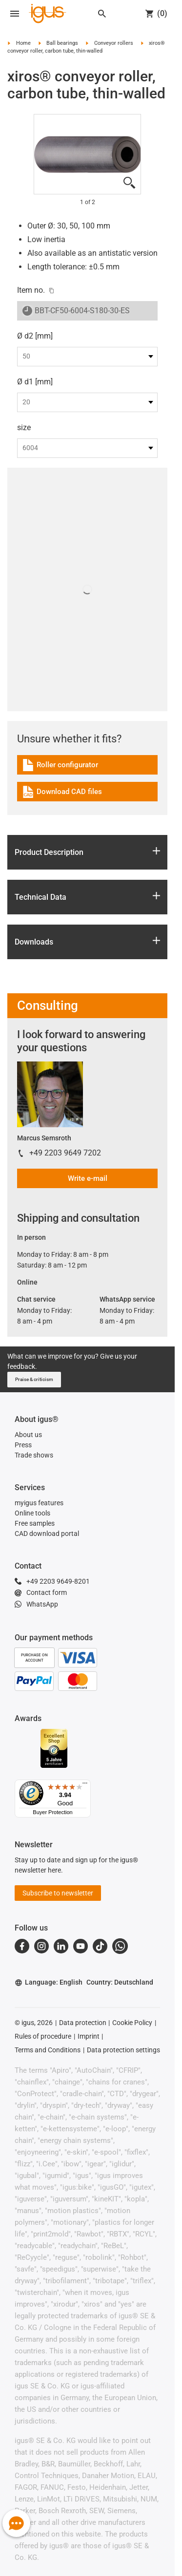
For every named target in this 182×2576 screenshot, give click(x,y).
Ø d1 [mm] (35, 381)
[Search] (102, 13)
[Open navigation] (14, 13)
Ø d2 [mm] (35, 336)
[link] (87, 768)
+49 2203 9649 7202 (65, 1152)
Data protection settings (123, 2050)
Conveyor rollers (113, 43)
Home (23, 43)
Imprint (89, 2036)
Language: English (48, 1982)
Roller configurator (61, 766)
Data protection (82, 2023)
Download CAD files (61, 793)
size (24, 427)
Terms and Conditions (48, 2050)
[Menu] (85, 1785)
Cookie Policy (132, 2023)
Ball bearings (62, 43)
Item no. (31, 290)
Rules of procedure (43, 2036)
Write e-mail (87, 1178)
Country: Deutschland (119, 1982)
